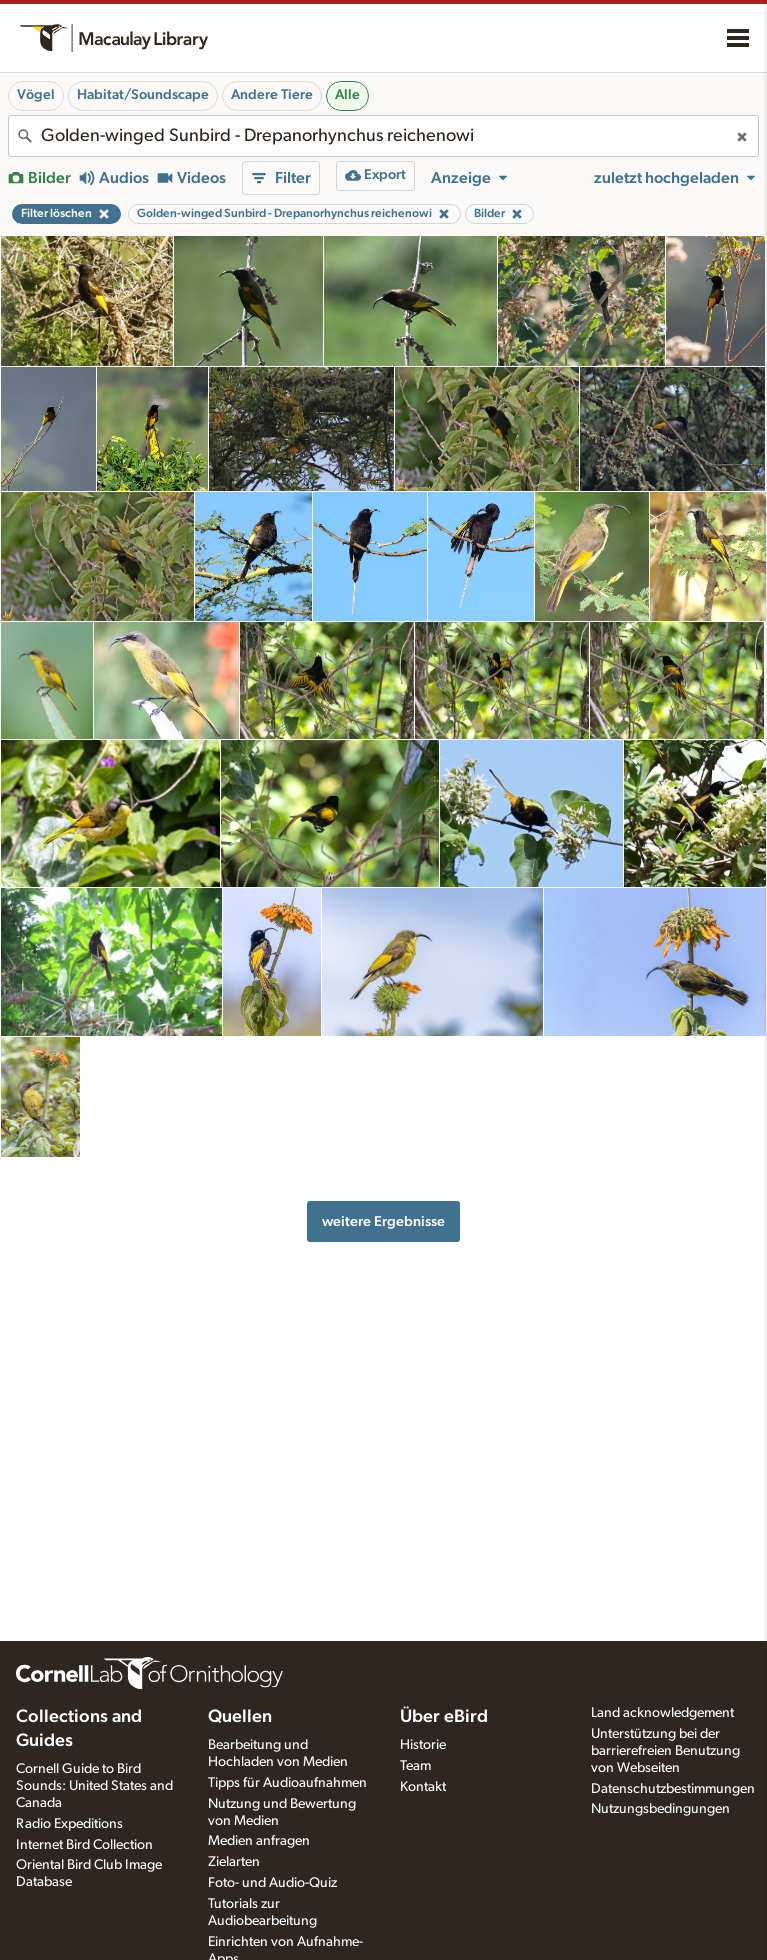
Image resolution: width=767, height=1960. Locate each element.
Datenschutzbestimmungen (673, 1789)
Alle (347, 95)
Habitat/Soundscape (143, 95)
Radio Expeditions (69, 1824)
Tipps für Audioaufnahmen (287, 1783)
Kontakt (423, 1787)
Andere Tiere (272, 95)
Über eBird (444, 1717)
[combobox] (383, 136)
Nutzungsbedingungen (660, 1809)
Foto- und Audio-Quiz (272, 1883)
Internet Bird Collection (84, 1845)
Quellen (240, 1717)
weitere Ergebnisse (383, 1221)
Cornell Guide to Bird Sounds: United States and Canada (94, 1786)
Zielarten (234, 1862)
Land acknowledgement (662, 1713)
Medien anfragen (259, 1841)
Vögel (36, 95)
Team (415, 1766)
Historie (423, 1745)
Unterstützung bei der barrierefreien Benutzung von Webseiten (665, 1751)
